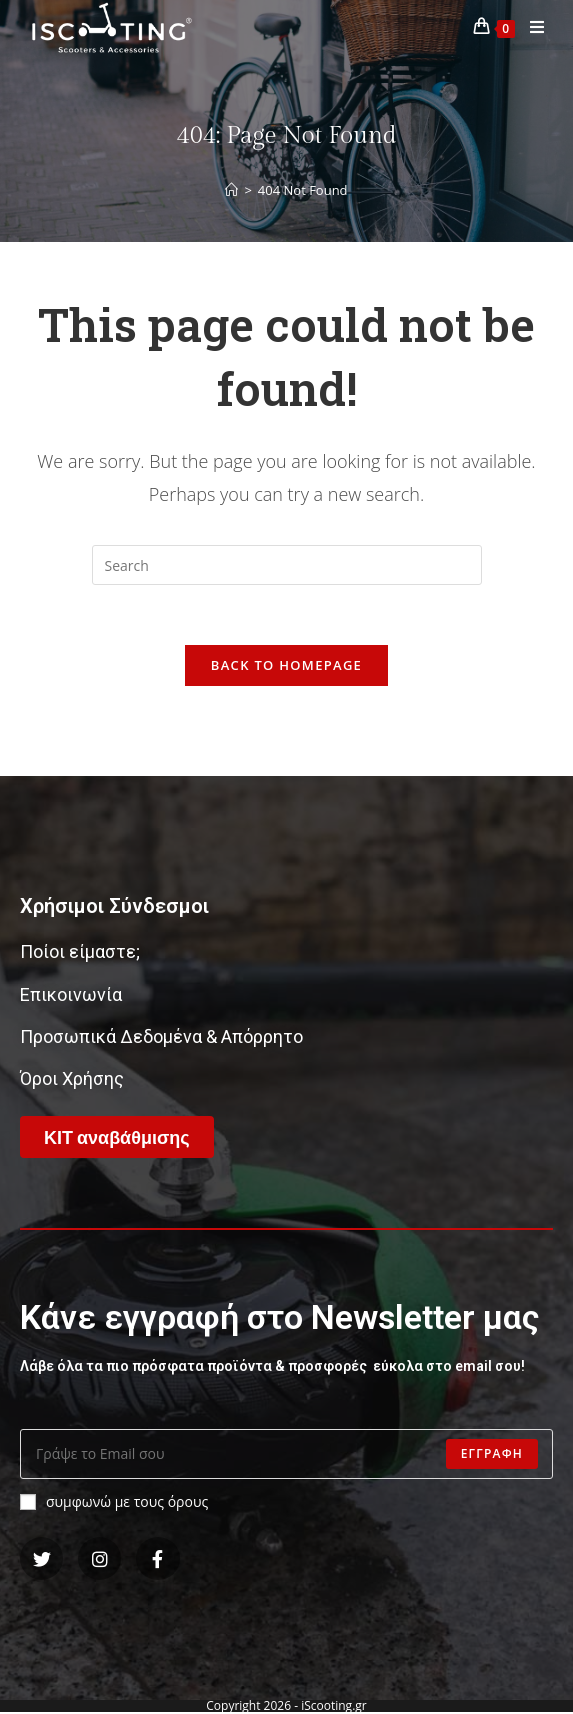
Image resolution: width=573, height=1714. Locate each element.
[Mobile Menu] (530, 27)
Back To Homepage (286, 665)
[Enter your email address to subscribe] (286, 1454)
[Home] (231, 190)
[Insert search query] (287, 565)
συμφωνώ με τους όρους (114, 1501)
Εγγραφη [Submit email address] (492, 1453)
